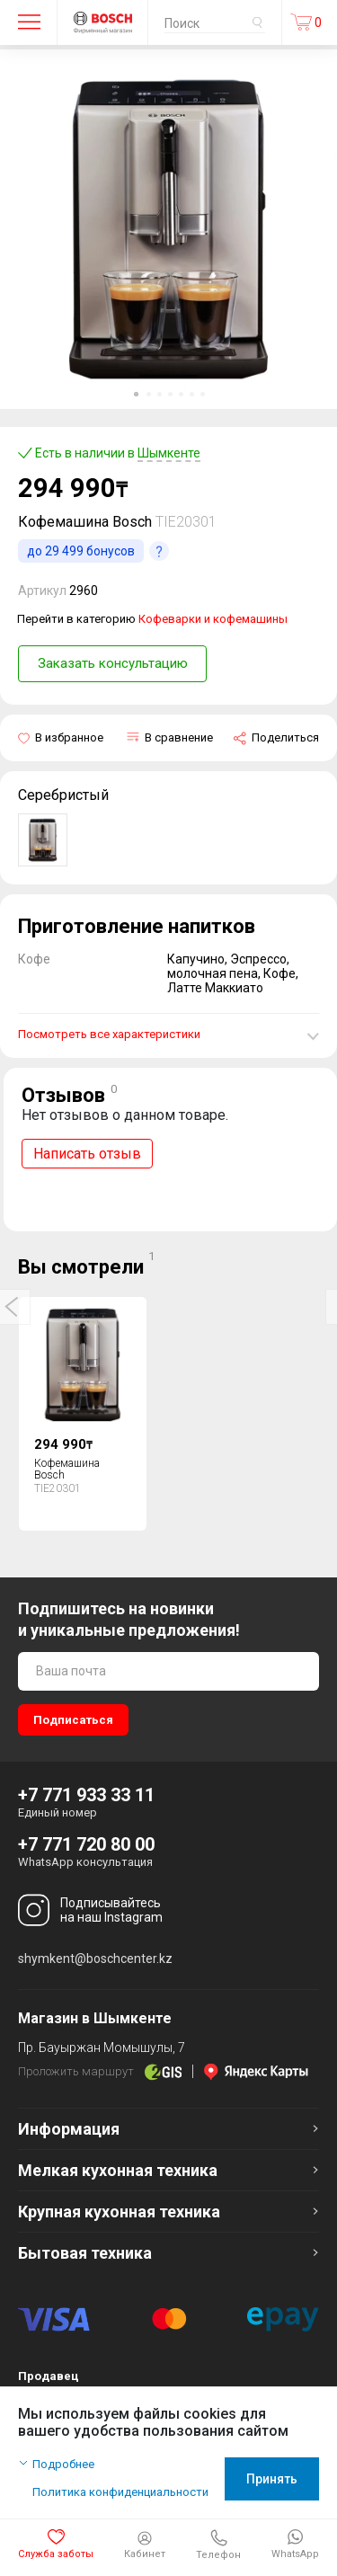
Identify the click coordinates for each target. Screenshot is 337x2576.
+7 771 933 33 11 (86, 1795)
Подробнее (63, 2464)
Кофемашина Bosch (67, 1469)
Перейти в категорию (152, 619)
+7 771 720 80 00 (86, 1844)
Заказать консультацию (113, 663)
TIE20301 (186, 521)
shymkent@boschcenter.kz (95, 1958)
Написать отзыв (87, 1153)
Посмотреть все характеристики (109, 1034)
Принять (271, 2479)
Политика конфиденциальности (120, 2492)
